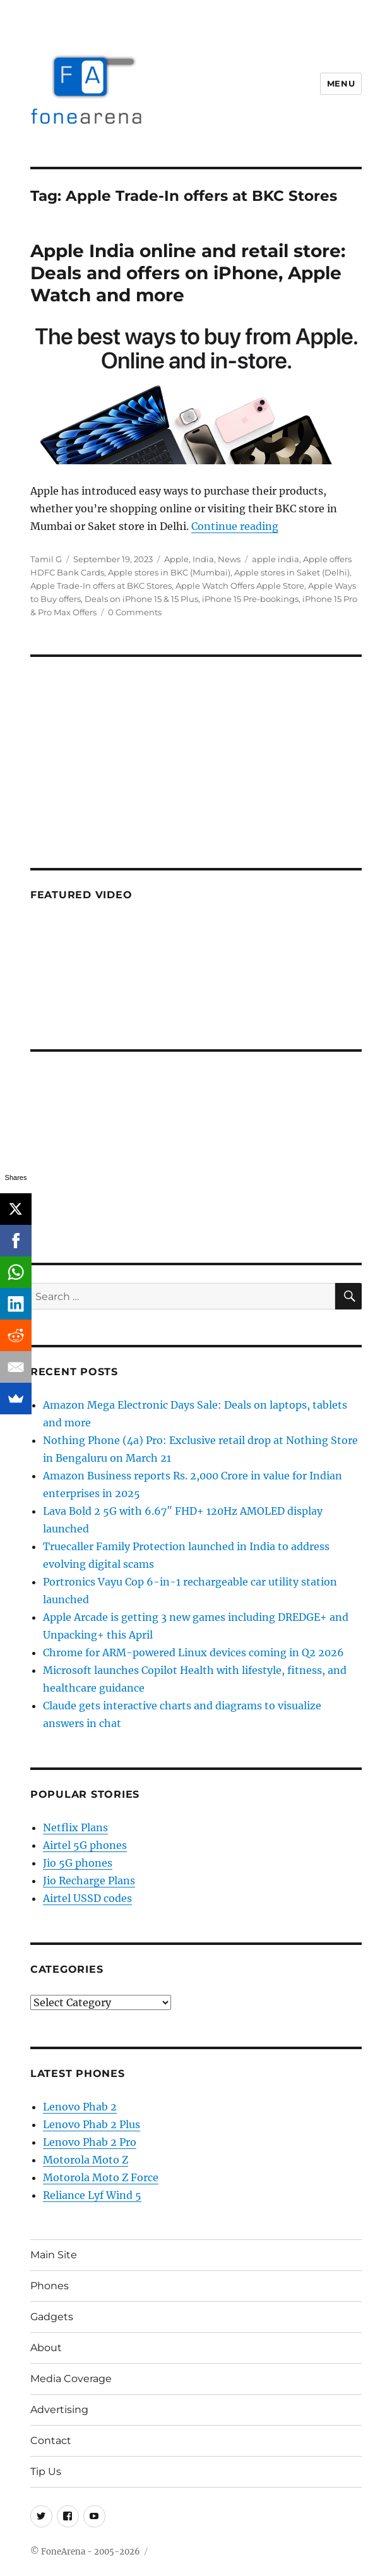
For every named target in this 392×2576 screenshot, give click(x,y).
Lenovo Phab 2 (80, 2106)
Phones (49, 2286)
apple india (275, 559)
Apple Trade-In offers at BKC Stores (101, 586)
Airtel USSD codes (87, 1898)
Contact (50, 2441)
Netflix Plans (75, 1827)
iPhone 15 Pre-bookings (250, 599)
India (203, 559)
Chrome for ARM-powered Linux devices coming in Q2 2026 (193, 1652)
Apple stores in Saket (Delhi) (292, 572)
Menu (341, 83)
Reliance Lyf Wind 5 (92, 2195)
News (229, 559)
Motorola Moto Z (85, 2159)
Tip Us (45, 2471)
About (46, 2348)
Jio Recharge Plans (89, 1880)
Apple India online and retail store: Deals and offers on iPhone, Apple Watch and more (187, 273)
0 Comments (135, 612)
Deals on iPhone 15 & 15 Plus (141, 599)
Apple (176, 559)
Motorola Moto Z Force (100, 2177)
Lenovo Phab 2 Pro (89, 2142)
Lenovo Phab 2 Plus (91, 2124)
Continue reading (234, 526)
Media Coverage (71, 2379)
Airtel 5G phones (85, 1845)
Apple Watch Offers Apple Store (239, 586)
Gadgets (51, 2317)
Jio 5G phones (77, 1863)
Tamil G (46, 559)
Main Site (53, 2255)
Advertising (59, 2410)
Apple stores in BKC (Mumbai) (169, 572)
